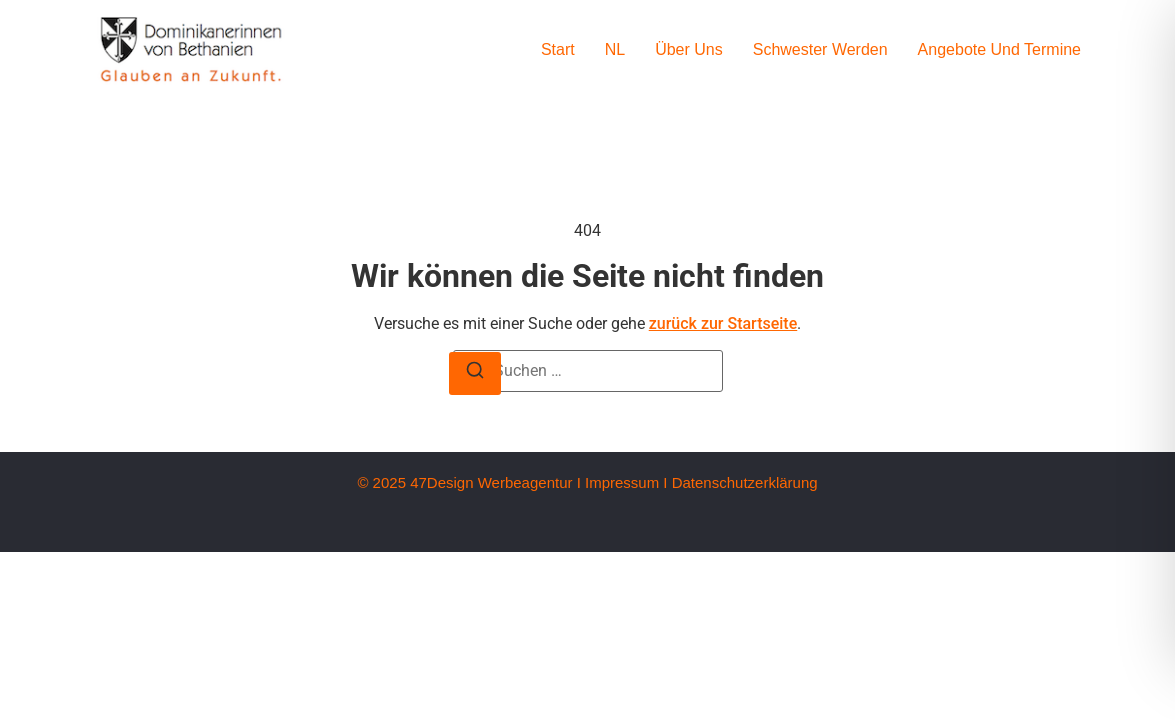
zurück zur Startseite (723, 323)
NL (615, 49)
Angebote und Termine (999, 49)
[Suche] (475, 373)
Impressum (622, 482)
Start (558, 49)
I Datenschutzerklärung (740, 482)
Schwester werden (820, 49)
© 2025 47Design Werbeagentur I (468, 482)
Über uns (689, 49)
